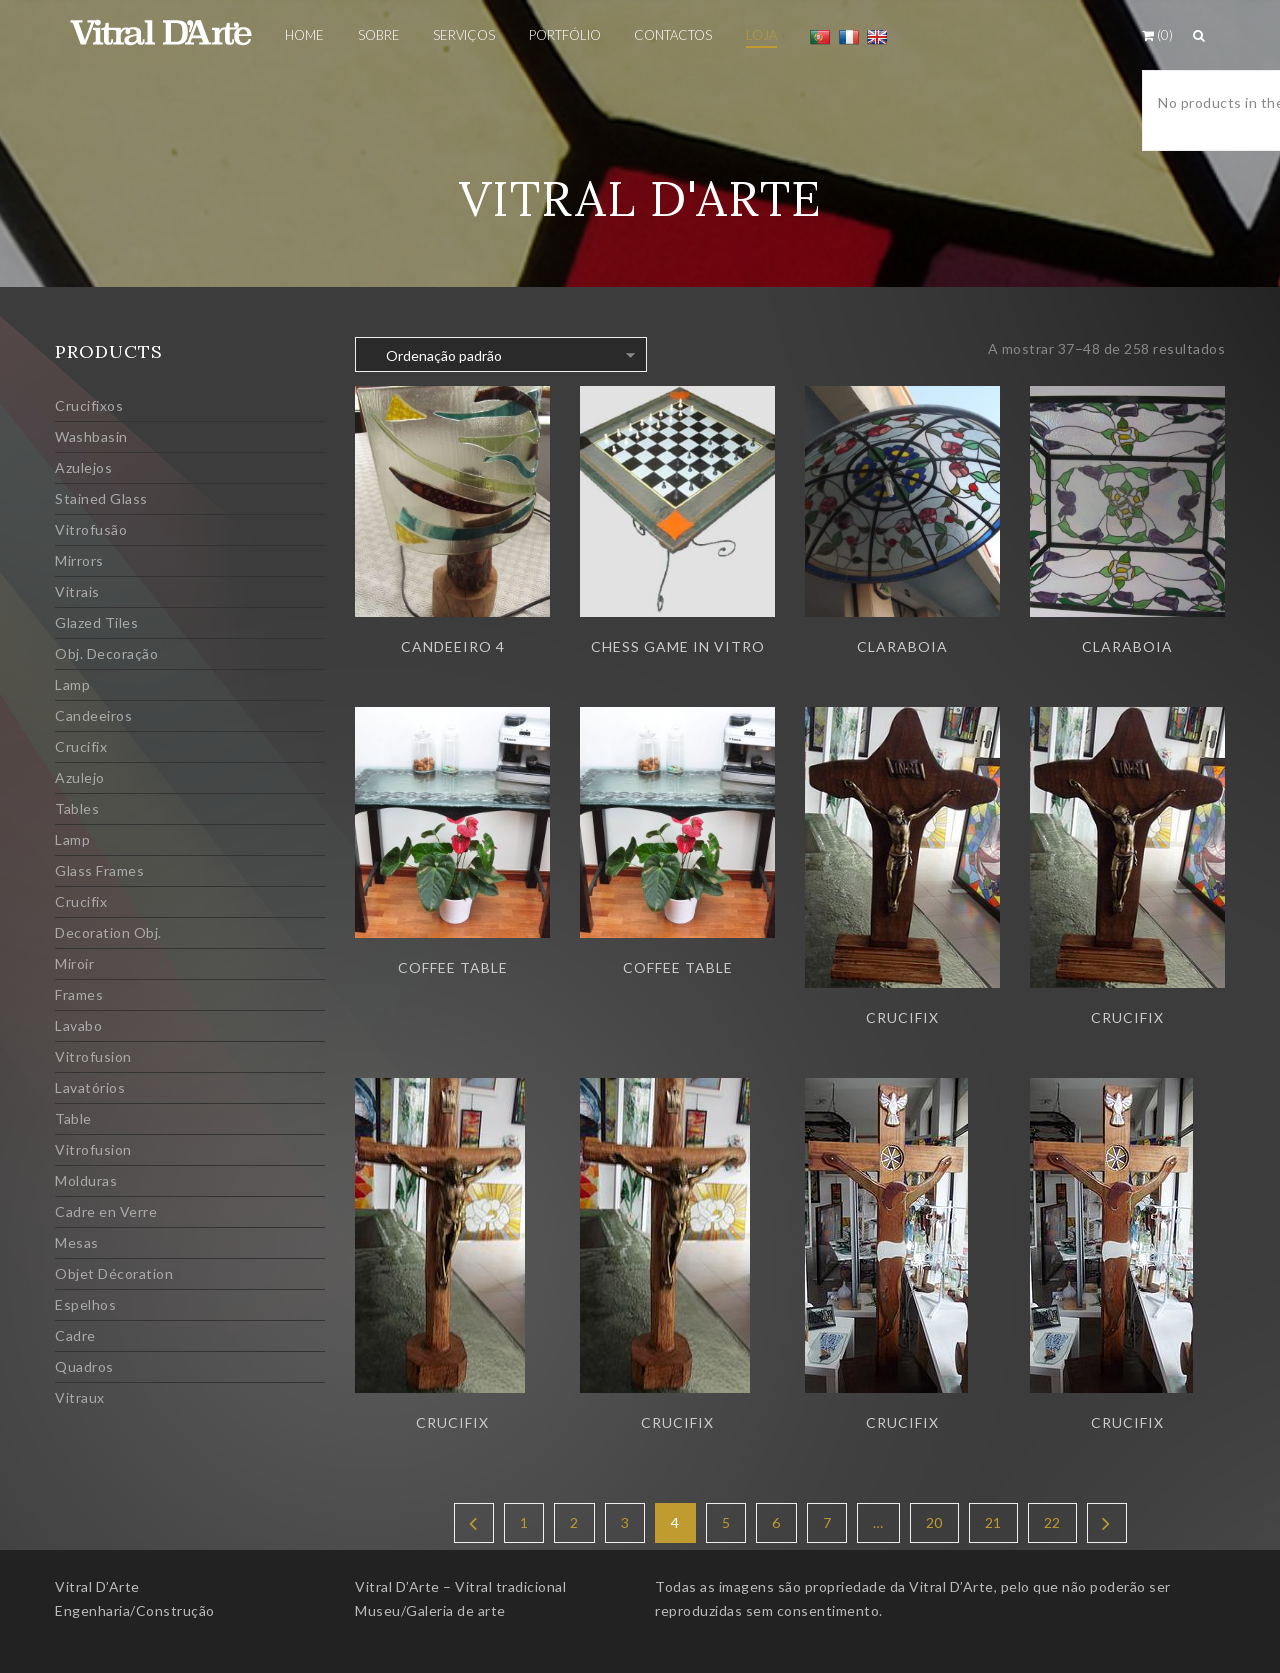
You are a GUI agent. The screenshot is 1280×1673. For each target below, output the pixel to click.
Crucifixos (89, 405)
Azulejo (80, 777)
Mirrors (79, 560)
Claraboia (902, 646)
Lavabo (78, 1025)
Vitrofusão (91, 529)
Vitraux (80, 1397)
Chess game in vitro (678, 646)
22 (1052, 1522)
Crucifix (81, 746)
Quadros (84, 1366)
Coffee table (453, 967)
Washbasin (91, 436)
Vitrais (77, 591)
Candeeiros (93, 715)
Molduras (86, 1180)
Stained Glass (101, 498)
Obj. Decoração (106, 653)
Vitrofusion (93, 1056)
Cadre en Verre (106, 1211)
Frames (79, 994)
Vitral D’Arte (97, 1586)
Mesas (77, 1242)
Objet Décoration (114, 1273)
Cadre (75, 1335)
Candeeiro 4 (453, 646)
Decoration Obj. (108, 932)
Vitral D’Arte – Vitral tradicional (460, 1586)
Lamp (72, 684)
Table (73, 1118)
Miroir (74, 963)
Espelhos (85, 1304)
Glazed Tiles (96, 622)
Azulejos (83, 467)
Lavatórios (90, 1087)
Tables (77, 808)
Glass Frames (99, 870)
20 (934, 1522)
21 (993, 1522)
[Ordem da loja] (501, 354)
